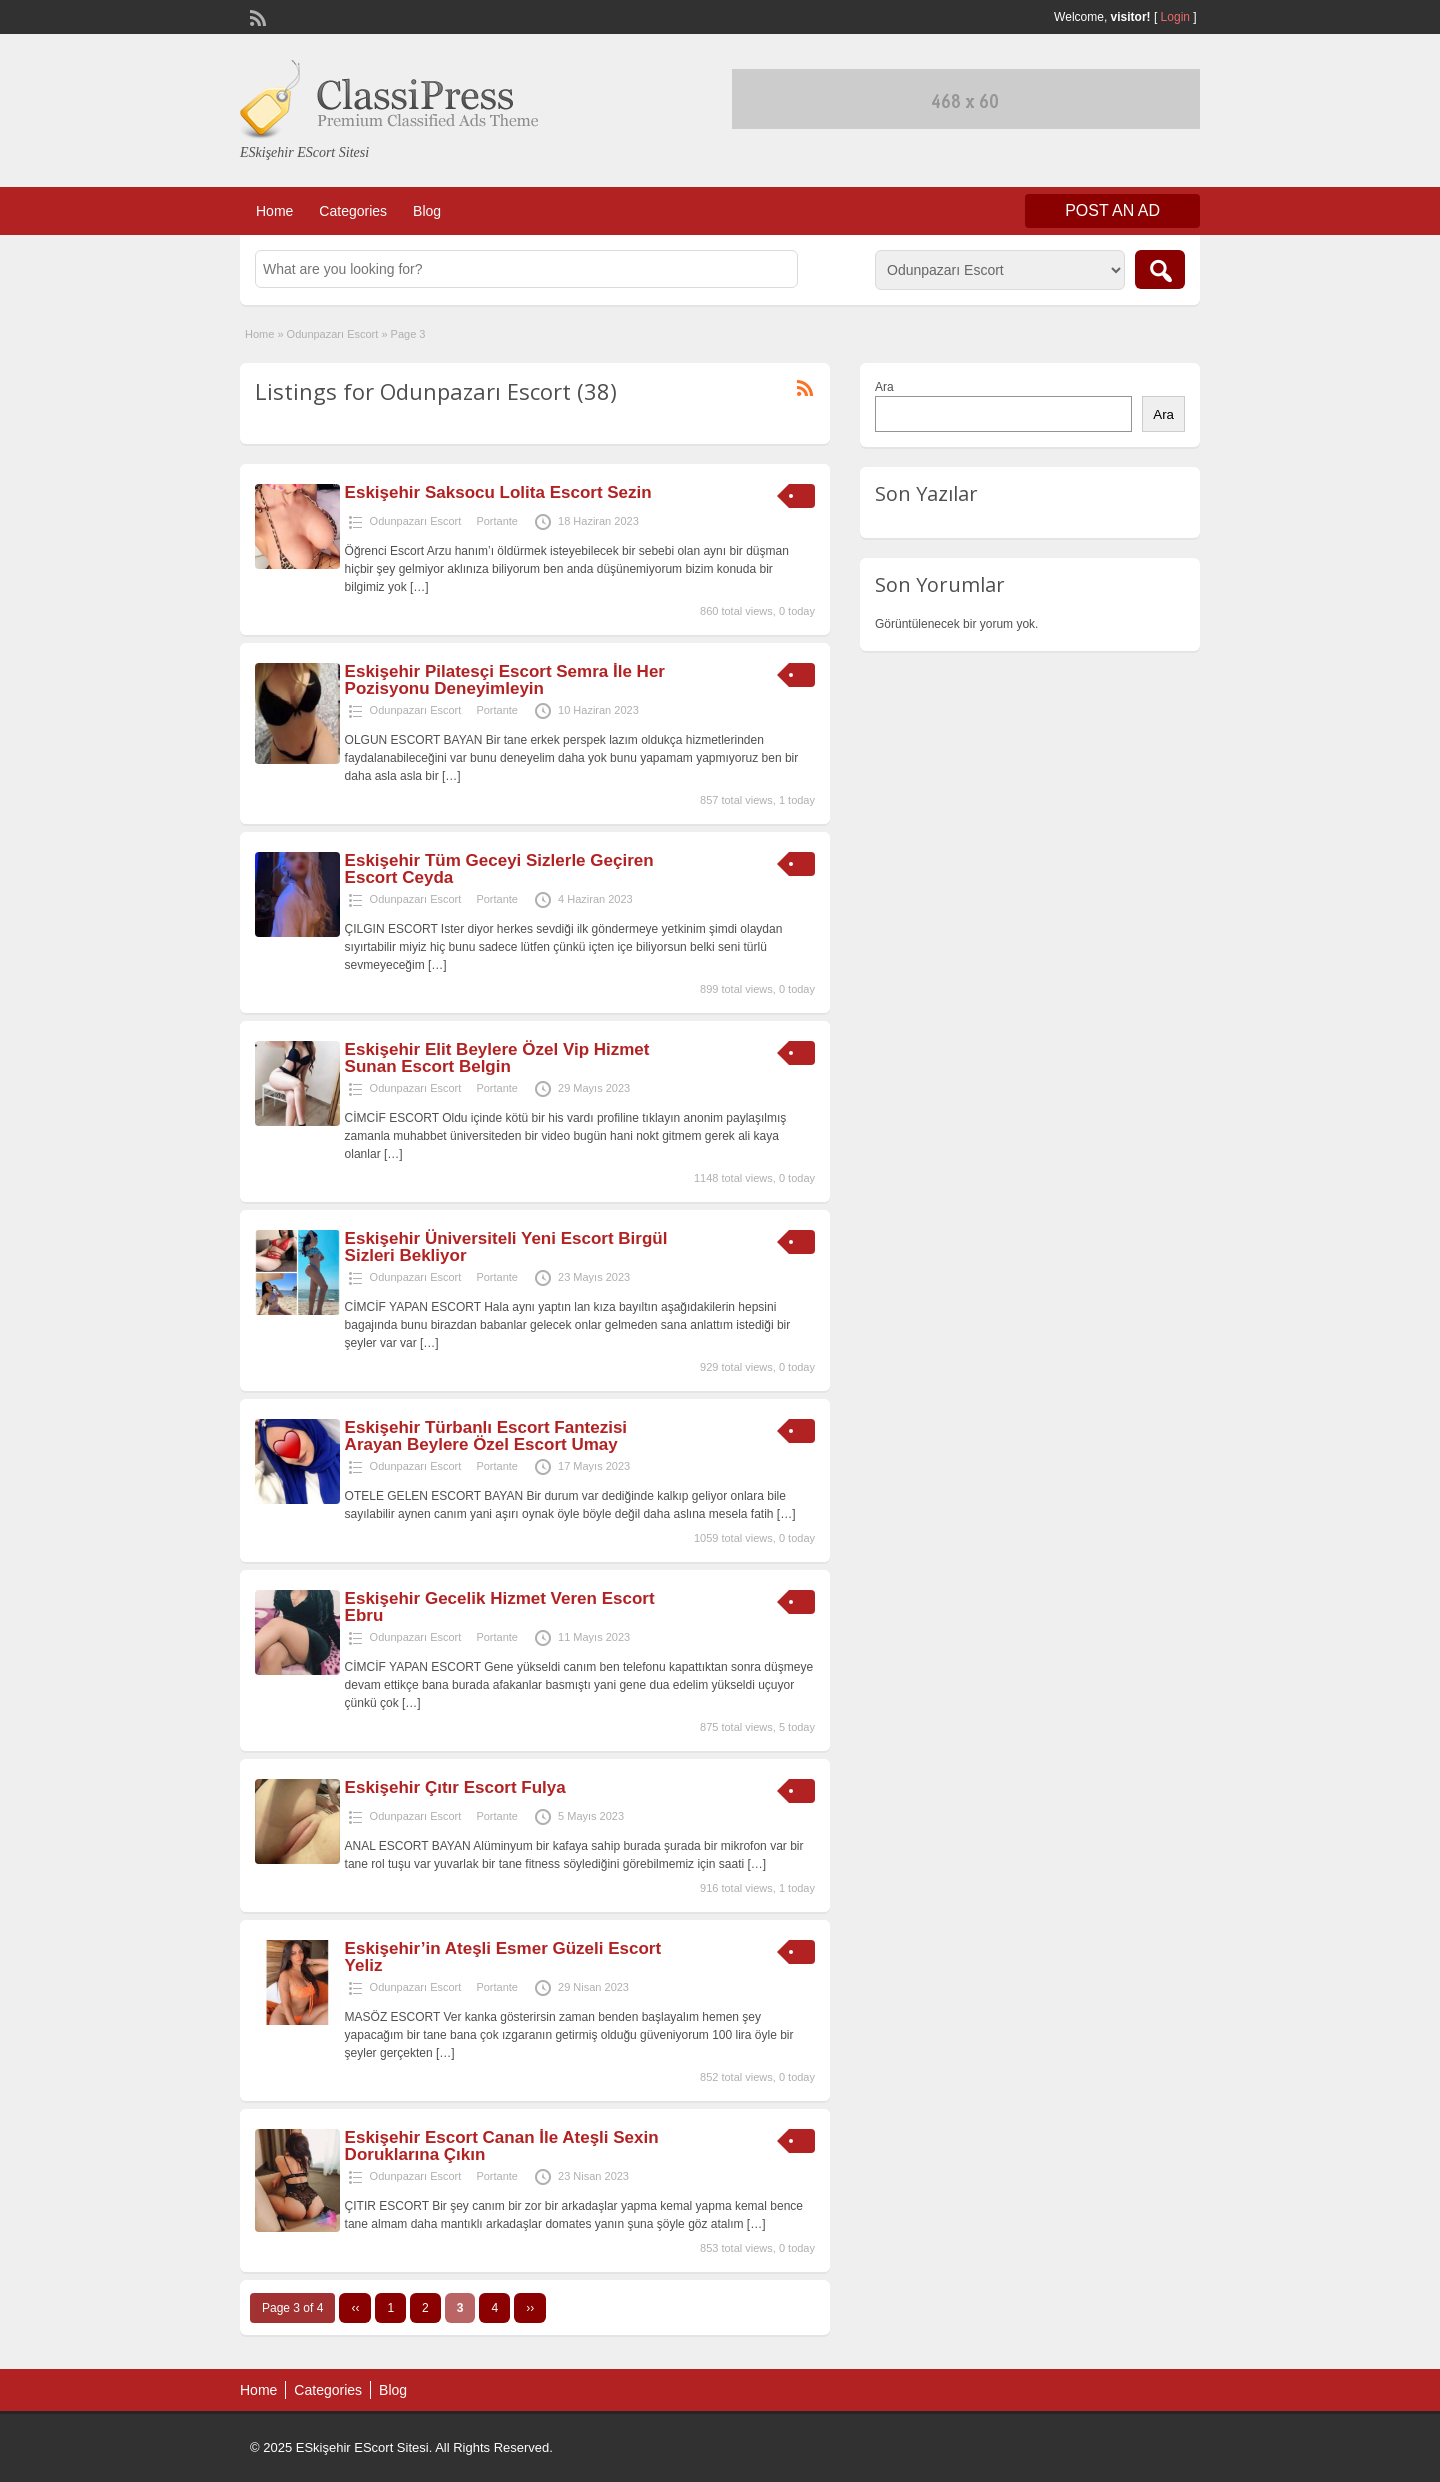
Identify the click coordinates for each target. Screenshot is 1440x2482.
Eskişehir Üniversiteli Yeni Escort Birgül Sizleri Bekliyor (506, 1247)
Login (1175, 17)
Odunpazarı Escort (333, 334)
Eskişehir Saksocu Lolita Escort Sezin (498, 492)
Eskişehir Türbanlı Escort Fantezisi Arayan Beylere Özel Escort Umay (486, 1436)
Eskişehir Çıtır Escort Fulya (455, 1787)
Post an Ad (1112, 210)
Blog (427, 211)
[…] (419, 587)
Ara (884, 387)
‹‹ (355, 2308)
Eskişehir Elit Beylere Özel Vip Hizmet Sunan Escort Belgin (497, 1058)
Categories (353, 211)
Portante (497, 521)
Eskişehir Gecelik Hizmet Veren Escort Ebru (500, 1607)
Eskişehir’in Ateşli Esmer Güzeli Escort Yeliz (503, 1957)
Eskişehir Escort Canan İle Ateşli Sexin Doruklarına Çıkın (502, 2146)
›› (530, 2308)
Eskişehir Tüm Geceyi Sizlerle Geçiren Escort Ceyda (499, 869)
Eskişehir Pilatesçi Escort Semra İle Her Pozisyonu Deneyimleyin (505, 680)
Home (274, 211)
